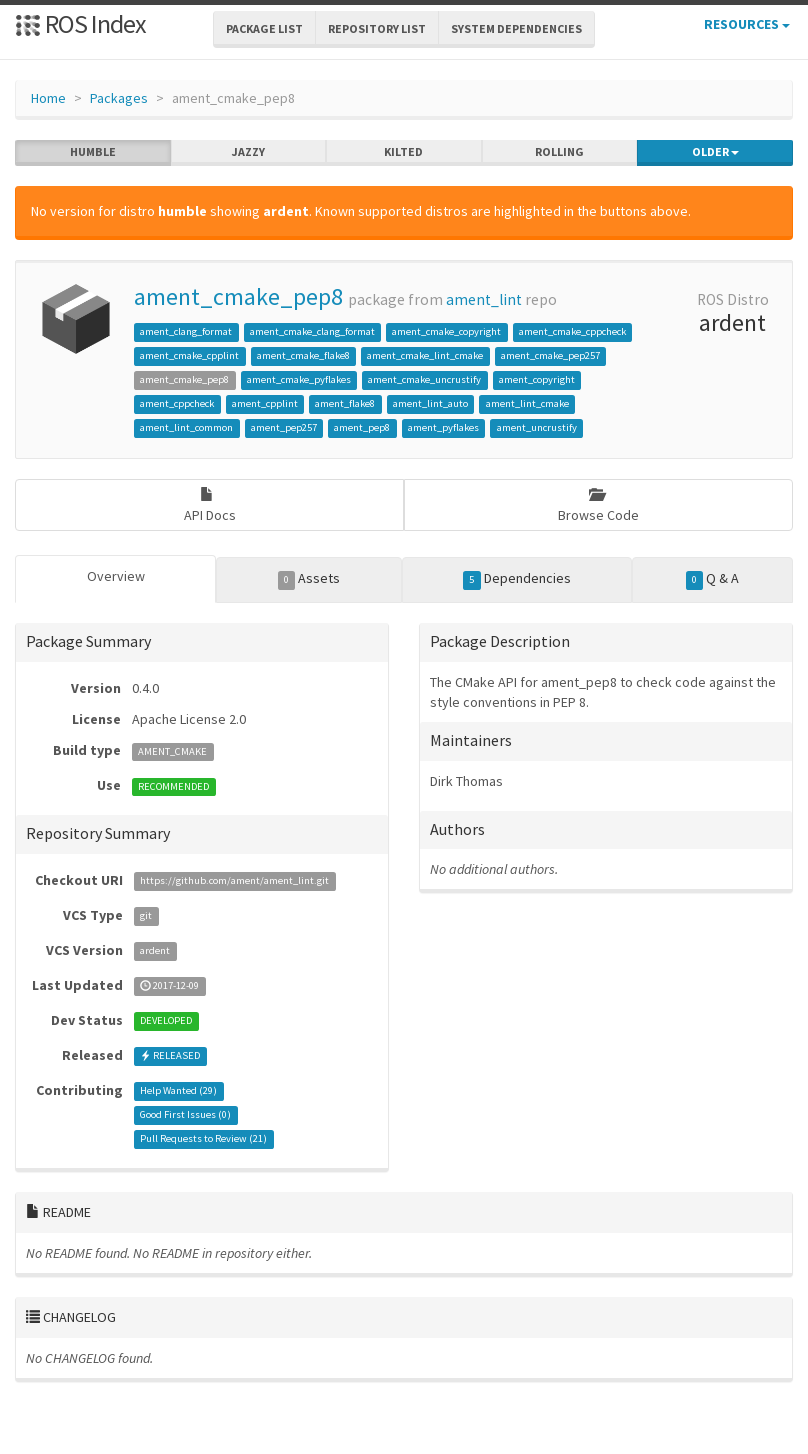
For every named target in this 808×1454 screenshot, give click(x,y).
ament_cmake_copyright (446, 331)
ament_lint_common (186, 427)
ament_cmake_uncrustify (424, 379)
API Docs (210, 505)
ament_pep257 (284, 427)
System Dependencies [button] (516, 28)
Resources (747, 24)
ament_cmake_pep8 (238, 296)
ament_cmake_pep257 (550, 355)
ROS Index (80, 23)
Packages (119, 98)
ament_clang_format (186, 331)
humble (93, 152)
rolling (559, 152)
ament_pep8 (362, 427)
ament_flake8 (345, 403)
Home (48, 98)
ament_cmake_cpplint (189, 355)
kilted (403, 152)
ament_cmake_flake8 (303, 355)
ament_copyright (537, 379)
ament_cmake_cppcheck (572, 331)
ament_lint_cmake (527, 403)
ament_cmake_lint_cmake (425, 355)
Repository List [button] (377, 28)
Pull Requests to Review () (203, 1139)
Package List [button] (264, 28)
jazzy (248, 152)
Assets (309, 579)
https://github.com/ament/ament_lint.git (234, 881)
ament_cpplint (265, 403)
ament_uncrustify (537, 427)
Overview (116, 576)
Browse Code (598, 505)
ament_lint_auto (430, 403)
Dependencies (517, 579)
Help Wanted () (178, 1091)
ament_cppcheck (177, 403)
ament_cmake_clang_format (312, 331)
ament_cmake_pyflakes (299, 379)
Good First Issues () (185, 1115)
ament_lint (484, 299)
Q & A (713, 579)
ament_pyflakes (443, 427)
